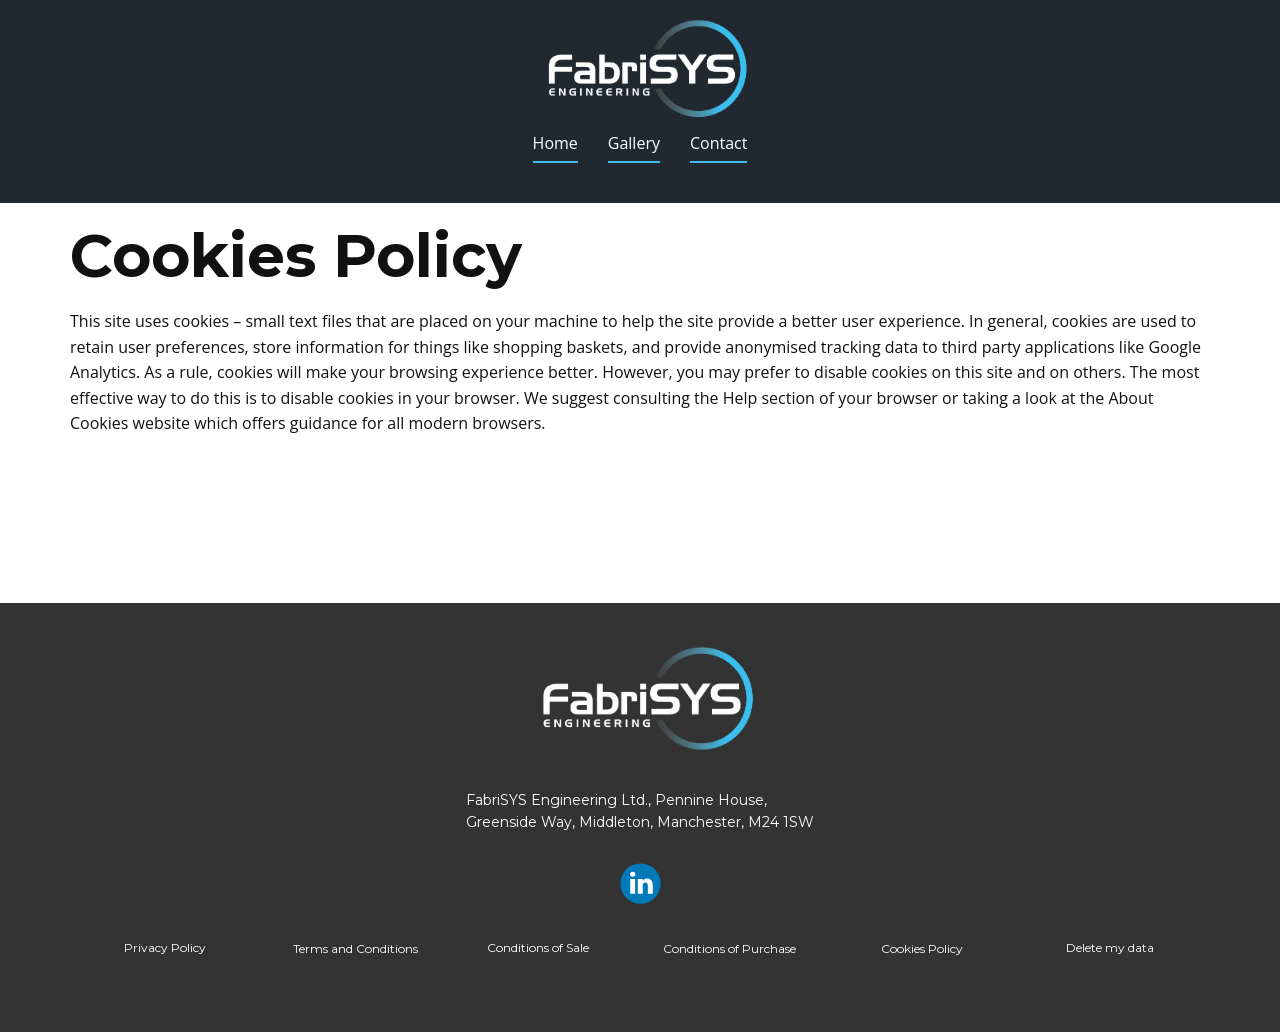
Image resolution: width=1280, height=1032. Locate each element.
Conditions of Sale (538, 947)
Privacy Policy (165, 947)
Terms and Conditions (355, 948)
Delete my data (1110, 947)
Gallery (634, 143)
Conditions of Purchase (729, 948)
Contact (718, 143)
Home (555, 143)
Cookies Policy (922, 948)
